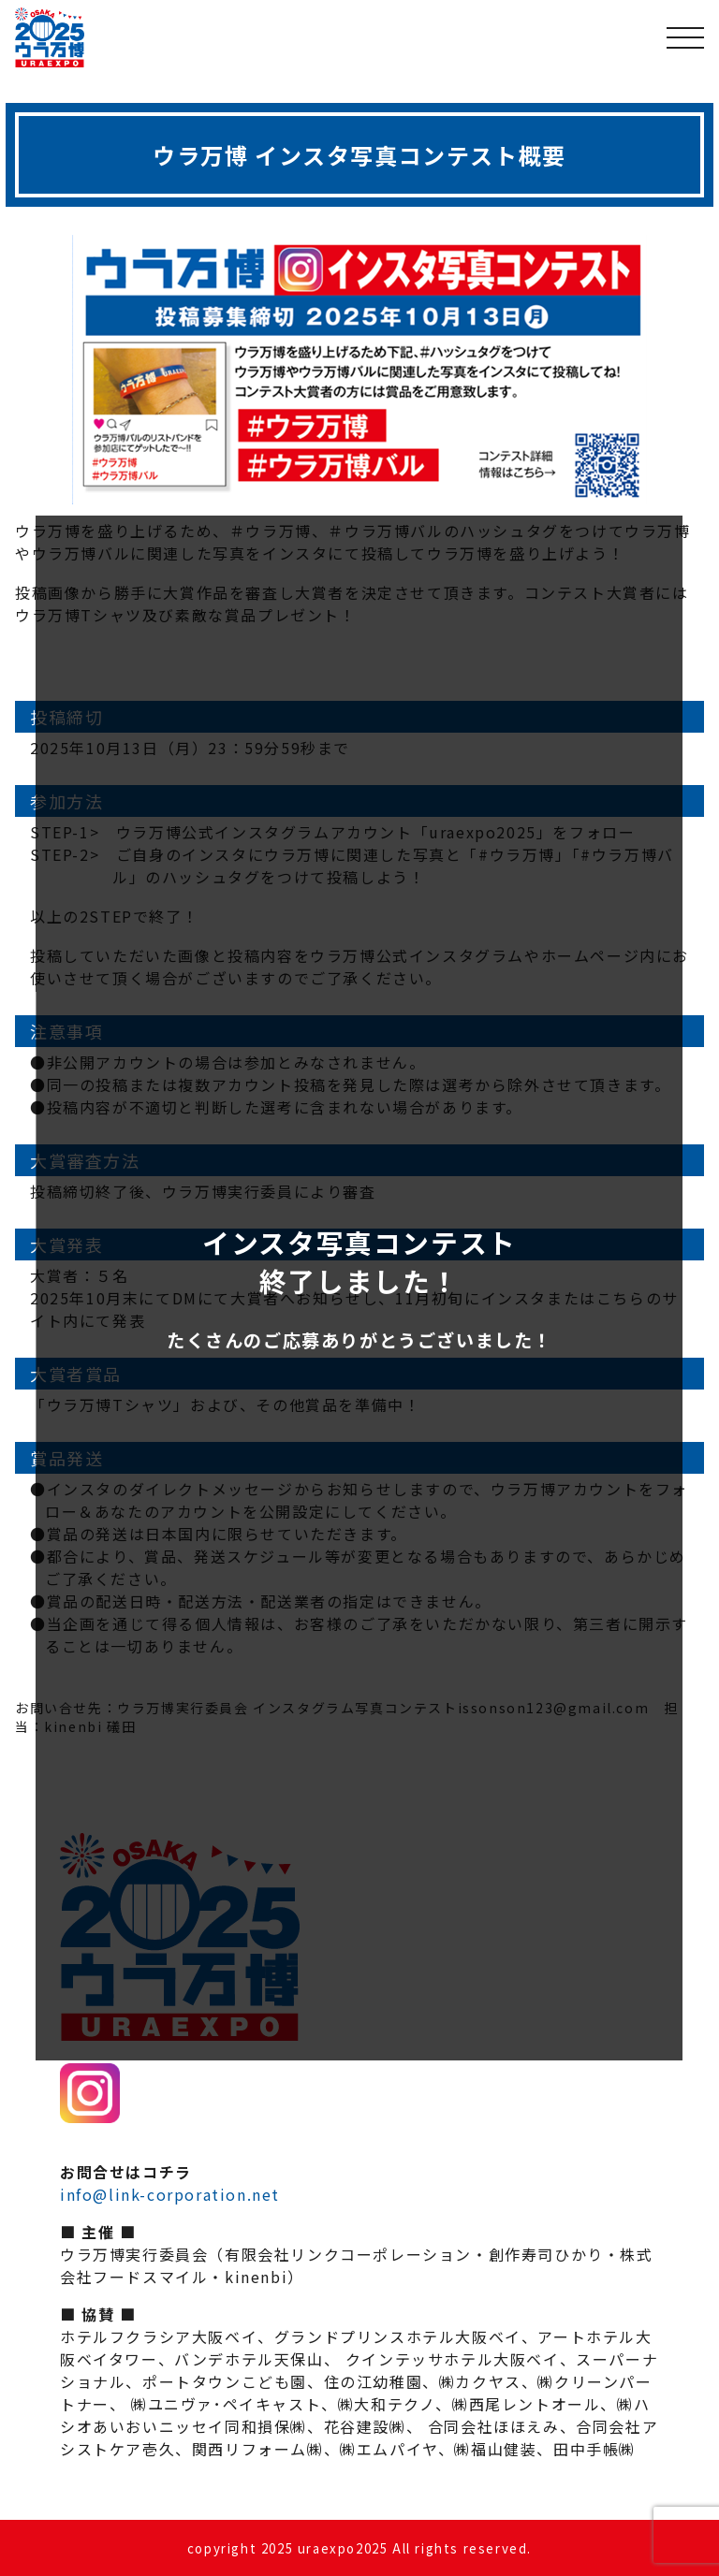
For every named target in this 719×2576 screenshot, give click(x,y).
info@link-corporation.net (170, 2194)
